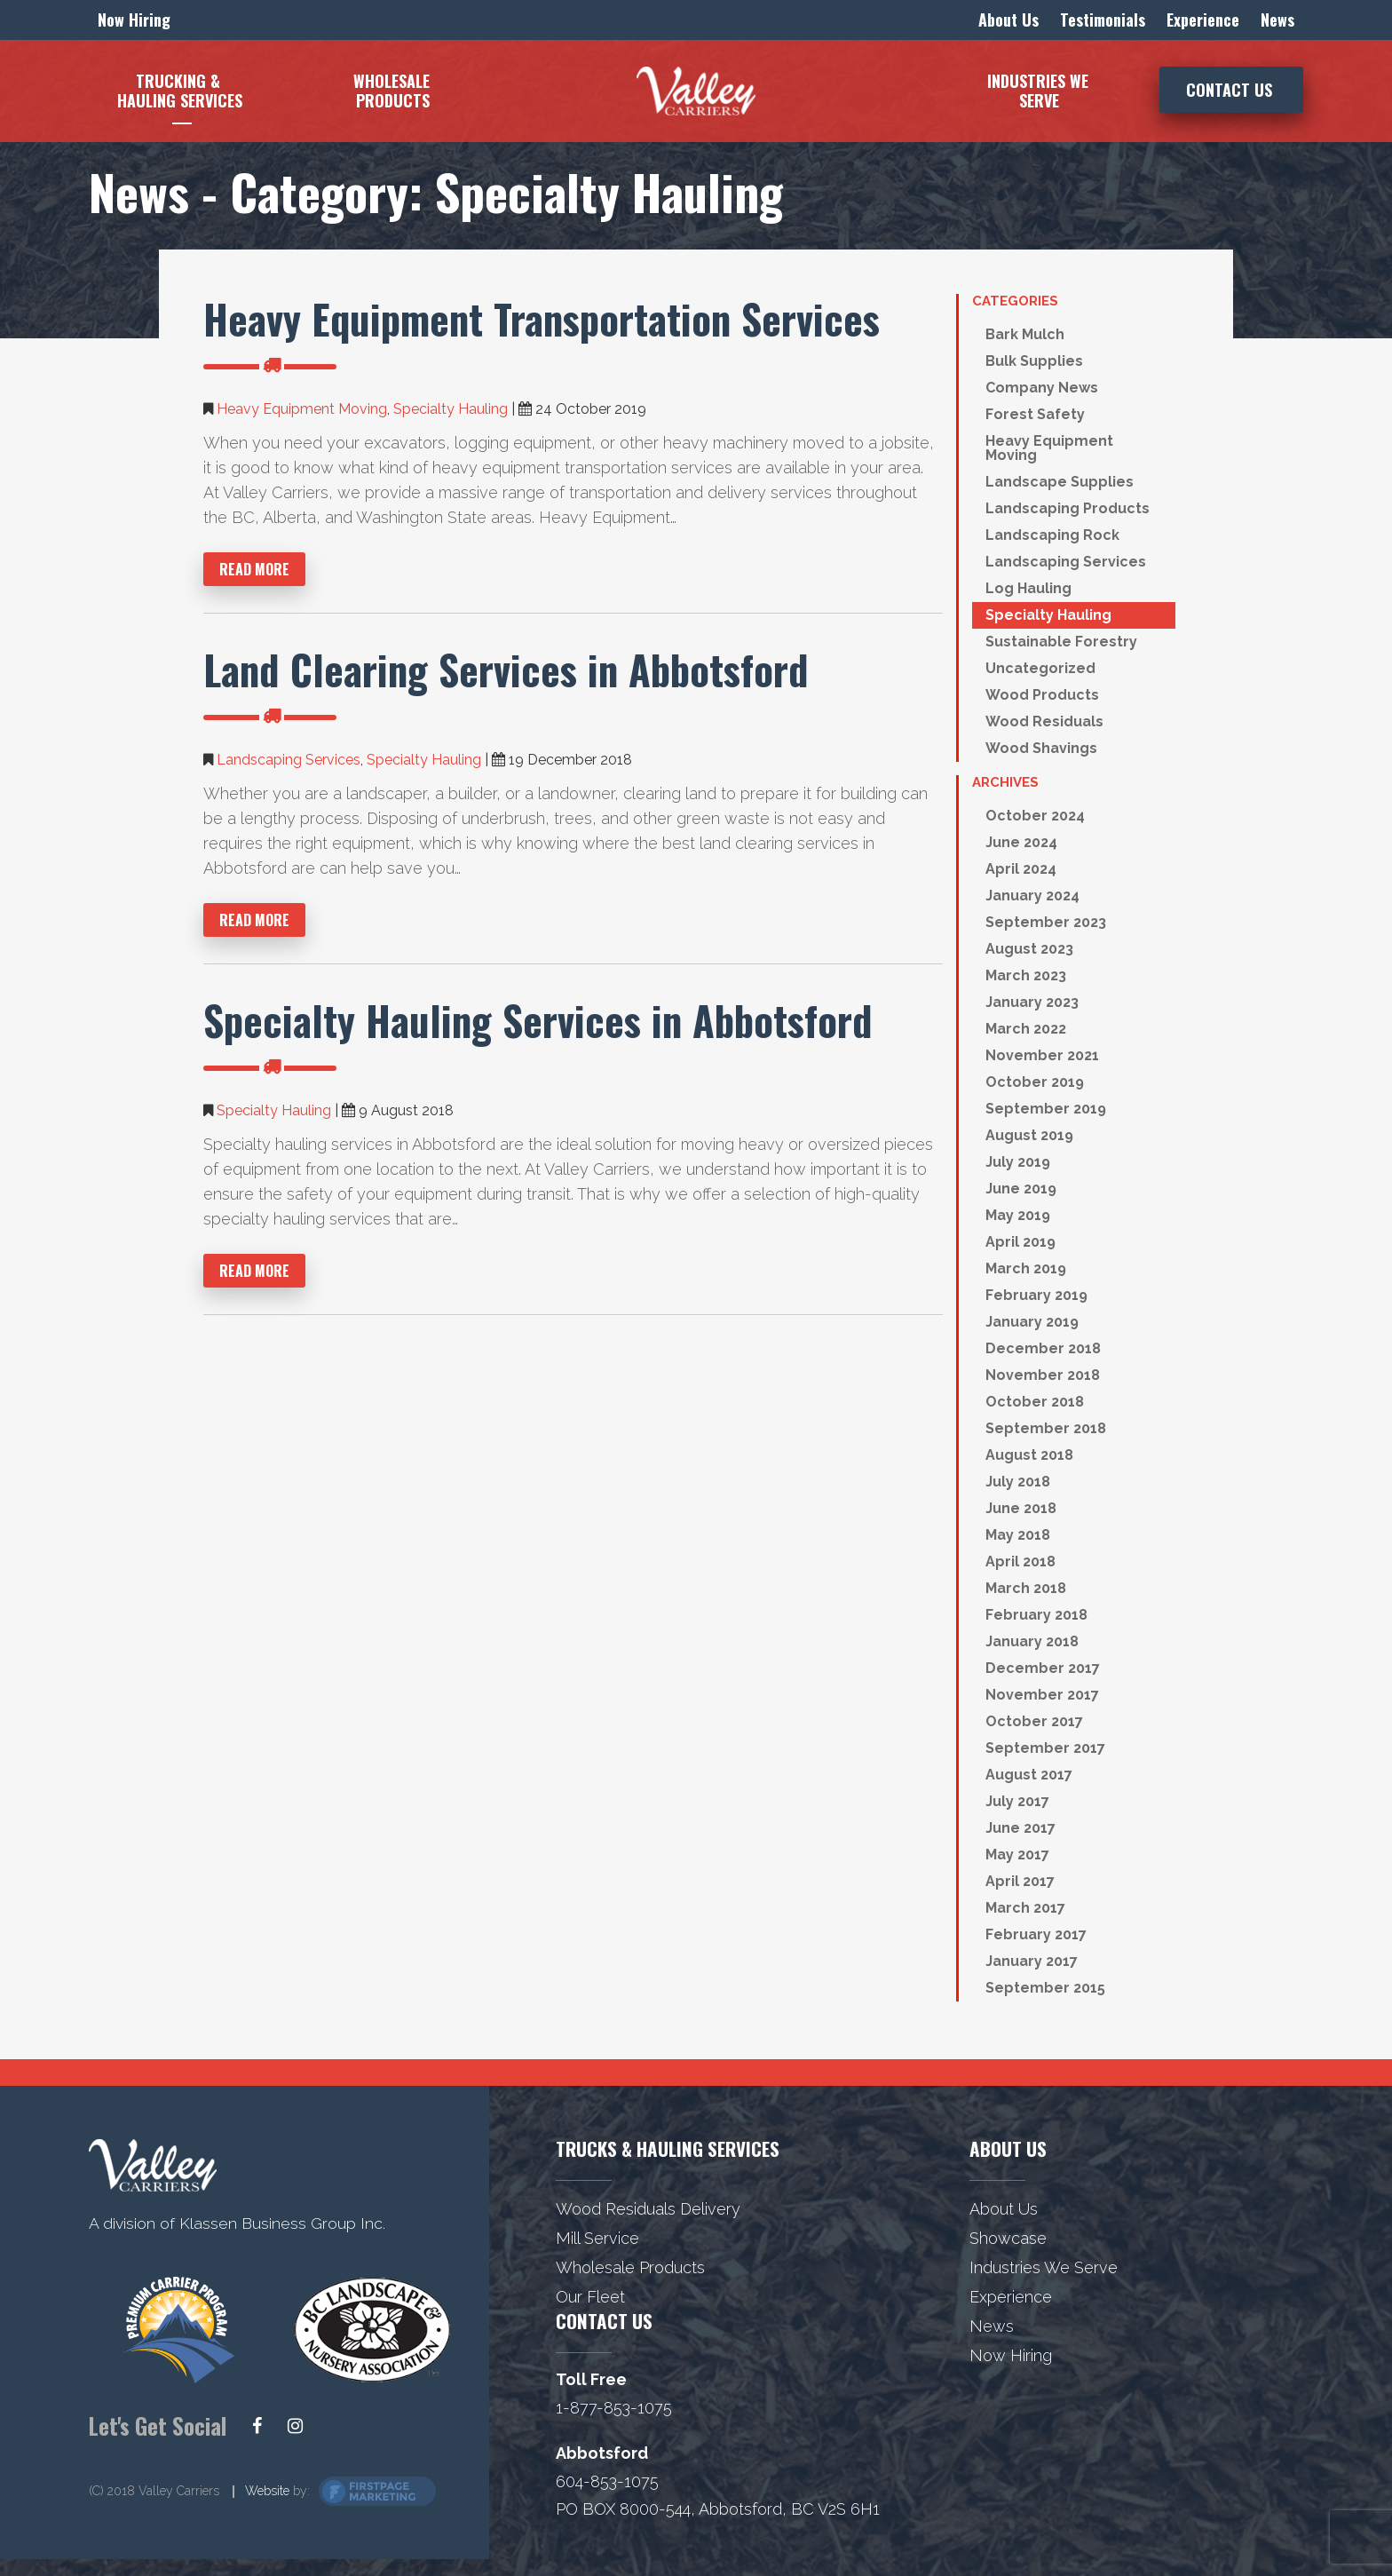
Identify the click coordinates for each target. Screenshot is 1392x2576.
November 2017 (1042, 1694)
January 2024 (1032, 895)
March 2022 (1025, 1028)
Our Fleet (590, 2296)
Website (267, 2492)
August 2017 (1028, 1774)
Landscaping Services (288, 759)
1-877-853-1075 (614, 2407)
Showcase (1008, 2238)
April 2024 (1020, 868)
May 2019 (1017, 1215)
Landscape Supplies (1059, 481)
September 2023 (1045, 922)
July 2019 (1017, 1161)
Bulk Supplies (1034, 361)
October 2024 (1035, 815)
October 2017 (1034, 1721)
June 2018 (1020, 1508)
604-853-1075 (607, 2481)
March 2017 (1025, 1907)
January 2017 (1031, 1961)
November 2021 (1042, 1055)
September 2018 (1045, 1428)
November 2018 (1042, 1375)
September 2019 (1045, 1108)
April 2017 (1020, 1881)
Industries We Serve (1043, 2267)
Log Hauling (1028, 588)
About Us (1003, 2209)
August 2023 (1029, 948)
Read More (254, 569)
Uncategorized (1040, 668)
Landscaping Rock (1052, 535)
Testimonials (1102, 19)
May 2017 (1017, 1854)
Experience (1010, 2296)
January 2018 (1032, 1641)
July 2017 (1017, 1801)
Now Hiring (1010, 2355)
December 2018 (1043, 1348)
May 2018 (1017, 1534)
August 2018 (1029, 1455)
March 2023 (1025, 975)
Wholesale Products (630, 2267)
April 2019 (1020, 1241)
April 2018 (1020, 1561)
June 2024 (1021, 842)
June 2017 (1020, 1827)
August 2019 (1029, 1135)
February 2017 (1036, 1934)
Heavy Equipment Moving (302, 408)
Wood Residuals (1044, 721)
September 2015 (1045, 1987)
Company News (1041, 387)
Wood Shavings (1041, 748)
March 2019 (1025, 1268)
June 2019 (1020, 1188)
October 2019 (1034, 1082)
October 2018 (1034, 1401)
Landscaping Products (1067, 508)
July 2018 (1017, 1481)
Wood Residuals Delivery (648, 2209)
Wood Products (1042, 694)
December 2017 (1042, 1668)
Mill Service (597, 2238)
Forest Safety (1035, 414)
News (991, 2326)
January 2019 (1032, 1321)
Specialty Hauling (450, 408)
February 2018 (1036, 1614)
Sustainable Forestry (1061, 641)
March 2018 (1025, 1588)
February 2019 (1036, 1295)
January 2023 (1032, 1002)
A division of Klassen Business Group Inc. (238, 2223)
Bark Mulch (1024, 334)
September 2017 (1045, 1748)
